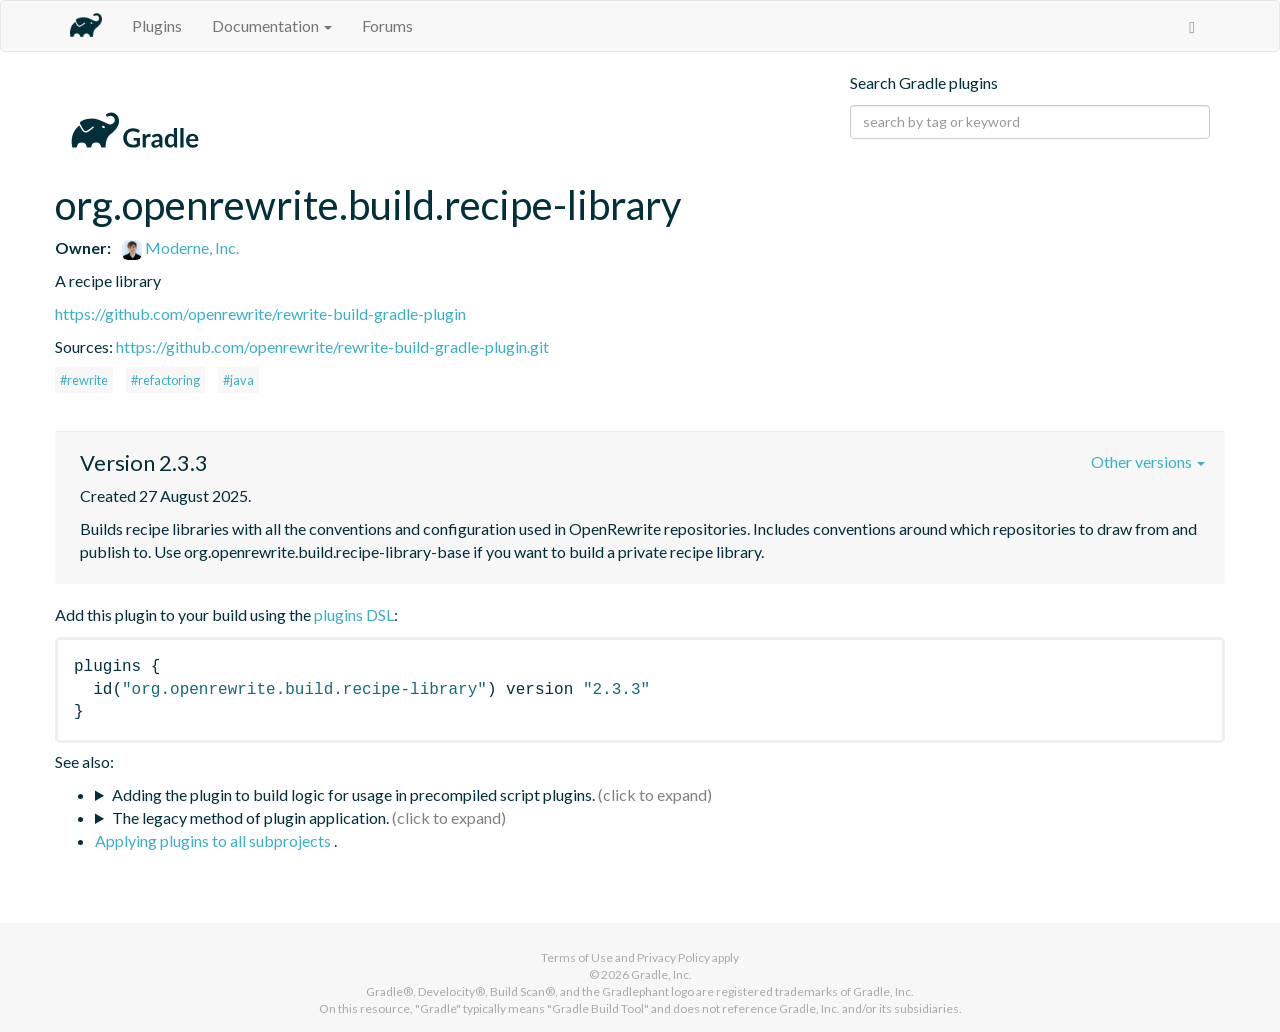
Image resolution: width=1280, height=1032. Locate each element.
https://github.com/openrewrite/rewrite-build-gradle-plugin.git (332, 346)
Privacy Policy (673, 957)
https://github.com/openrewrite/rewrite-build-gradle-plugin (260, 313)
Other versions (1148, 461)
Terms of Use (577, 957)
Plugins (157, 25)
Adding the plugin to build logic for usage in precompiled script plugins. (353, 794)
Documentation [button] (272, 25)
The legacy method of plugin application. (250, 817)
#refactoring (165, 380)
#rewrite (84, 380)
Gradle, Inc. (661, 974)
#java (238, 380)
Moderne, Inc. (180, 247)
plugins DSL (354, 614)
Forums (387, 25)
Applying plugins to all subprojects (214, 840)
